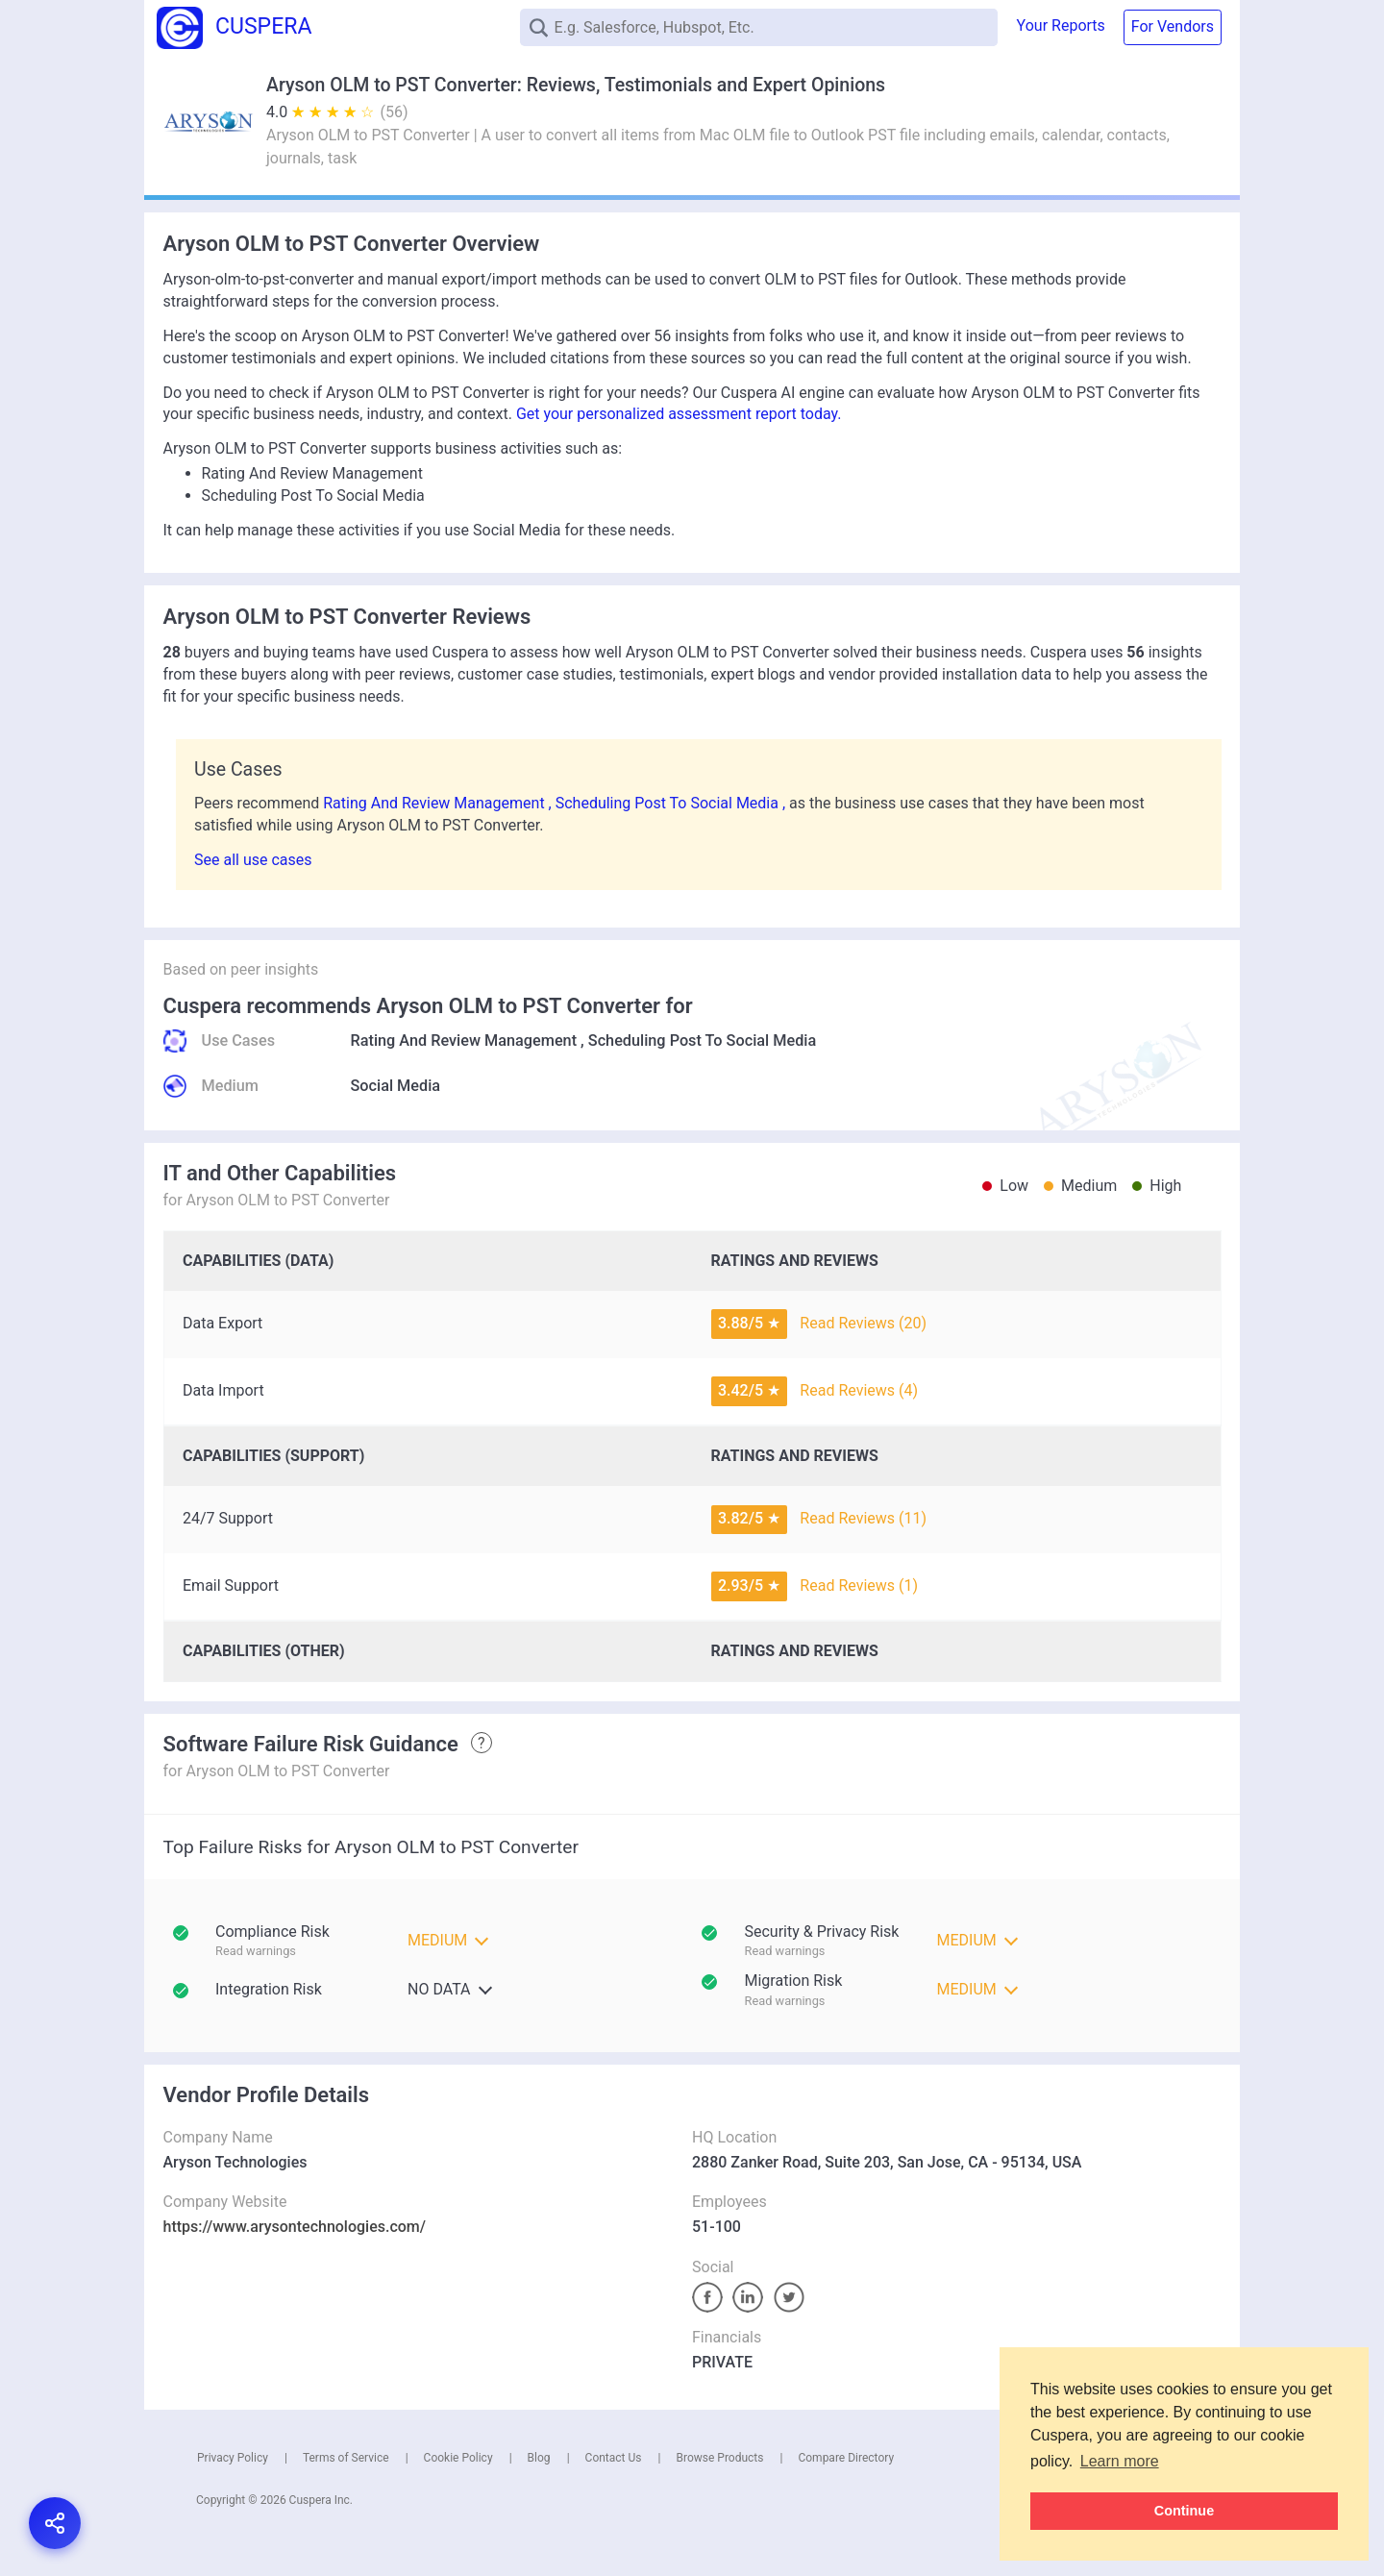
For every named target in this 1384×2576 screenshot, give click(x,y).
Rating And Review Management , (439, 803)
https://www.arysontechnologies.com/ (295, 2226)
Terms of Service (346, 2458)
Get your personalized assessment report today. (679, 414)
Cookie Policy (458, 2458)
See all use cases (253, 860)
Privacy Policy (232, 2458)
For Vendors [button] (1172, 26)
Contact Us (613, 2458)
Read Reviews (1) (859, 1585)
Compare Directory (846, 2458)
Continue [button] (1184, 2510)
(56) (394, 112)
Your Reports (1061, 25)
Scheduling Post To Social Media (702, 1040)
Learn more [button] (1119, 2461)
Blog (539, 2458)
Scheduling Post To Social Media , (672, 803)
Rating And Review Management (464, 1040)
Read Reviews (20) (863, 1323)
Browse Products (719, 2458)
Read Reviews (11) (863, 1518)
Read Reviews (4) (859, 1390)
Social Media (396, 1086)
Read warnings (785, 1951)
